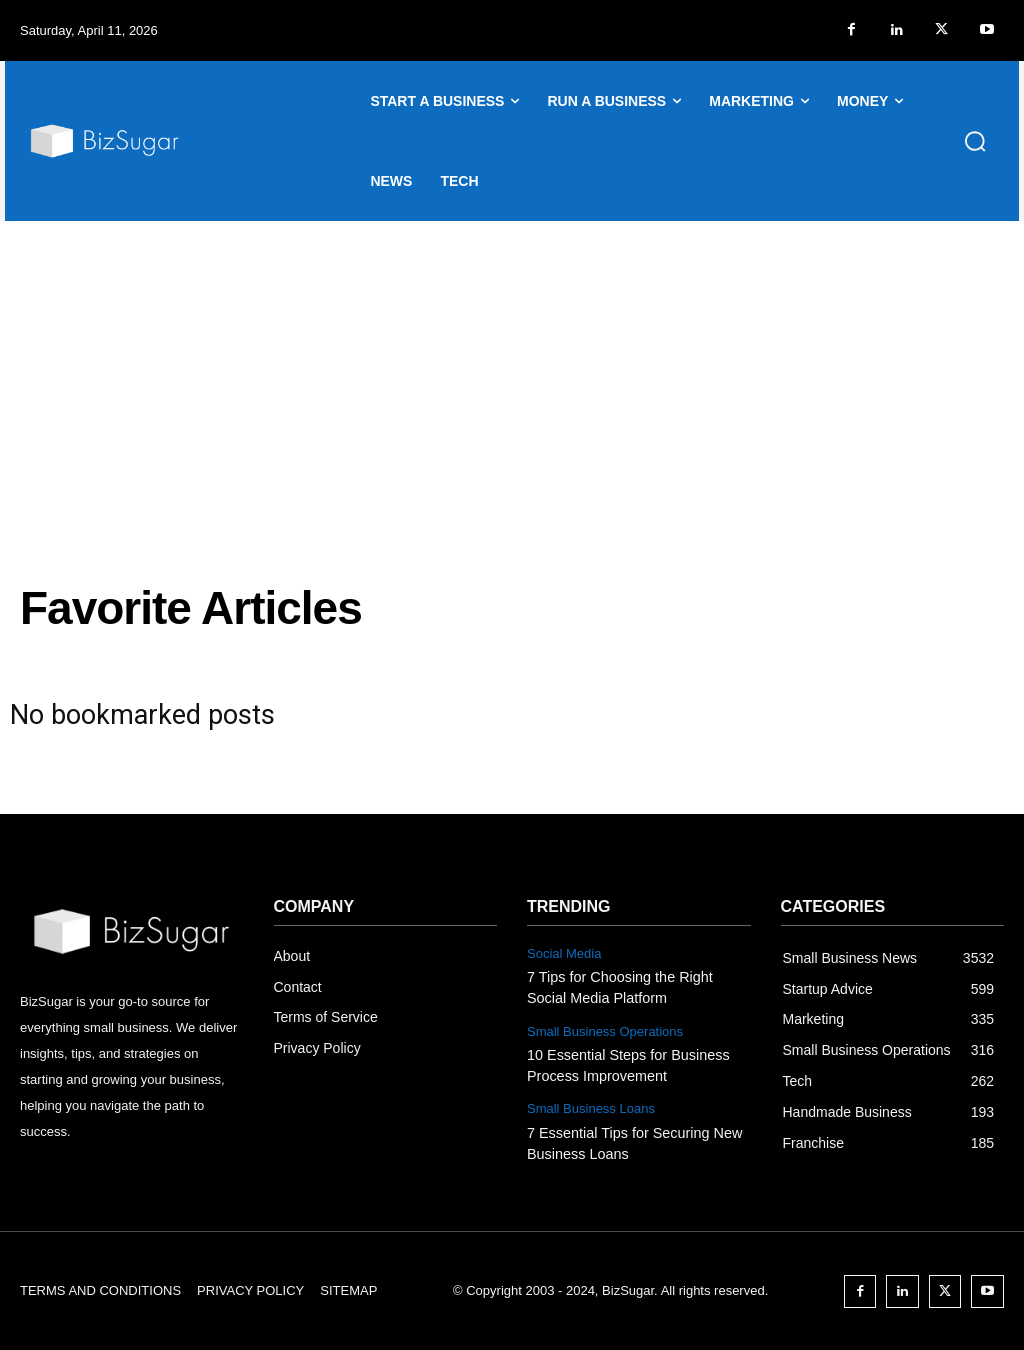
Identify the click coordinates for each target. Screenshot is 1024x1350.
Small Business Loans (591, 1104)
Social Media (564, 953)
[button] (975, 141)
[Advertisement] (512, 371)
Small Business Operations (605, 1029)
